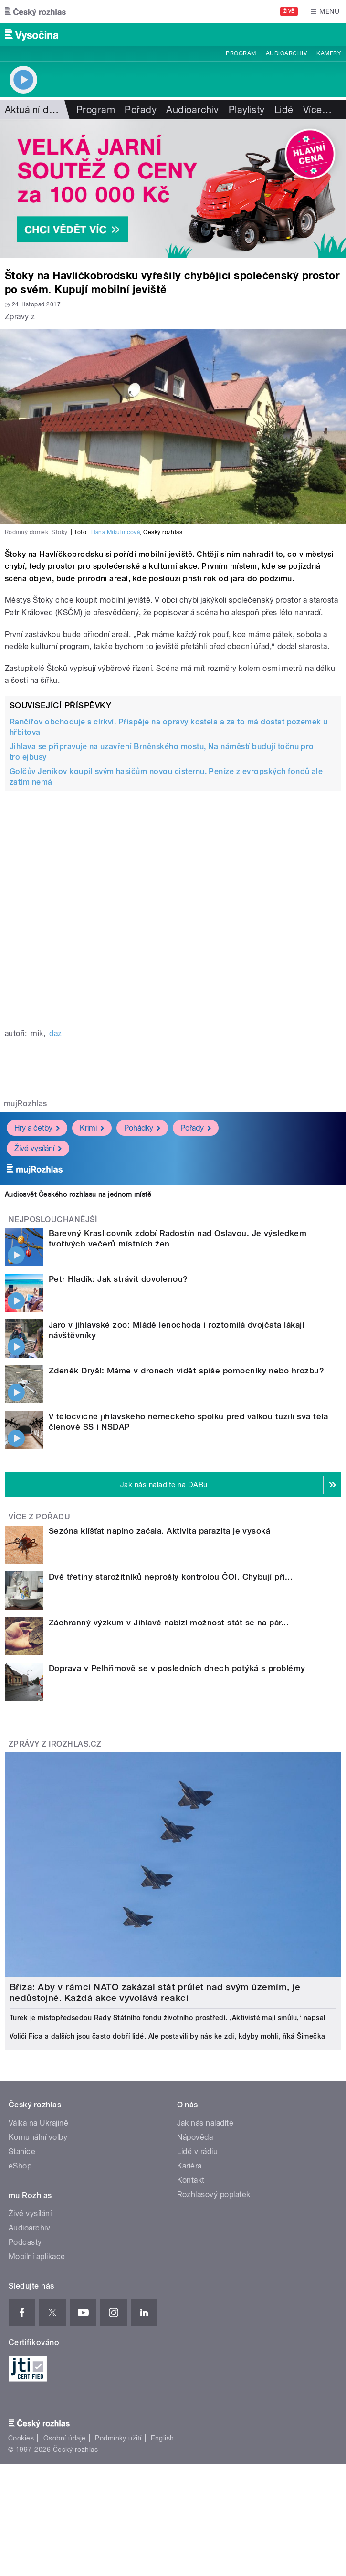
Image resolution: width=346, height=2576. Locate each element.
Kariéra (189, 2165)
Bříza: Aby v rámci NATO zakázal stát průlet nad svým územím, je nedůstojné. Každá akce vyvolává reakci (155, 1992)
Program (241, 53)
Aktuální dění (33, 109)
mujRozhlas (25, 1103)
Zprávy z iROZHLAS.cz (55, 1744)
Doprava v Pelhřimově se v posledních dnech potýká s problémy (177, 1668)
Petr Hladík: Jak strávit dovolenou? (118, 1279)
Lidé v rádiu (197, 2151)
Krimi (92, 1127)
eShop (20, 2165)
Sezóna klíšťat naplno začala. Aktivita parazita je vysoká (159, 1531)
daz (55, 1033)
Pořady (141, 109)
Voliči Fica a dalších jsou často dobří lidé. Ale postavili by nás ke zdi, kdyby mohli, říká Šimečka (167, 2036)
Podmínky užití (118, 2438)
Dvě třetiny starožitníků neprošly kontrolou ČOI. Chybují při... (171, 1576)
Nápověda (195, 2137)
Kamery (328, 53)
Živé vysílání (38, 1148)
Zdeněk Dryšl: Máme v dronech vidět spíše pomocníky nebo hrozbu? (186, 1370)
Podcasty (25, 2242)
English (162, 2438)
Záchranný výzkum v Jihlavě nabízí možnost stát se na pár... (169, 1622)
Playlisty (247, 109)
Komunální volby (38, 2137)
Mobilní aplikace (37, 2256)
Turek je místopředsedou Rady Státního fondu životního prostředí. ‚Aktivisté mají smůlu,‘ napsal (167, 2017)
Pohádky (142, 1127)
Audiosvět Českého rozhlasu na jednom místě (78, 1194)
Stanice (22, 2151)
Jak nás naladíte (205, 2122)
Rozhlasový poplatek (214, 2194)
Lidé (284, 109)
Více (317, 109)
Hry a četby (37, 1127)
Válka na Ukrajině (38, 2122)
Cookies (21, 2438)
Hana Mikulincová (115, 532)
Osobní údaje (64, 2438)
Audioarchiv (286, 53)
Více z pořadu (39, 1516)
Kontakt (191, 2180)
